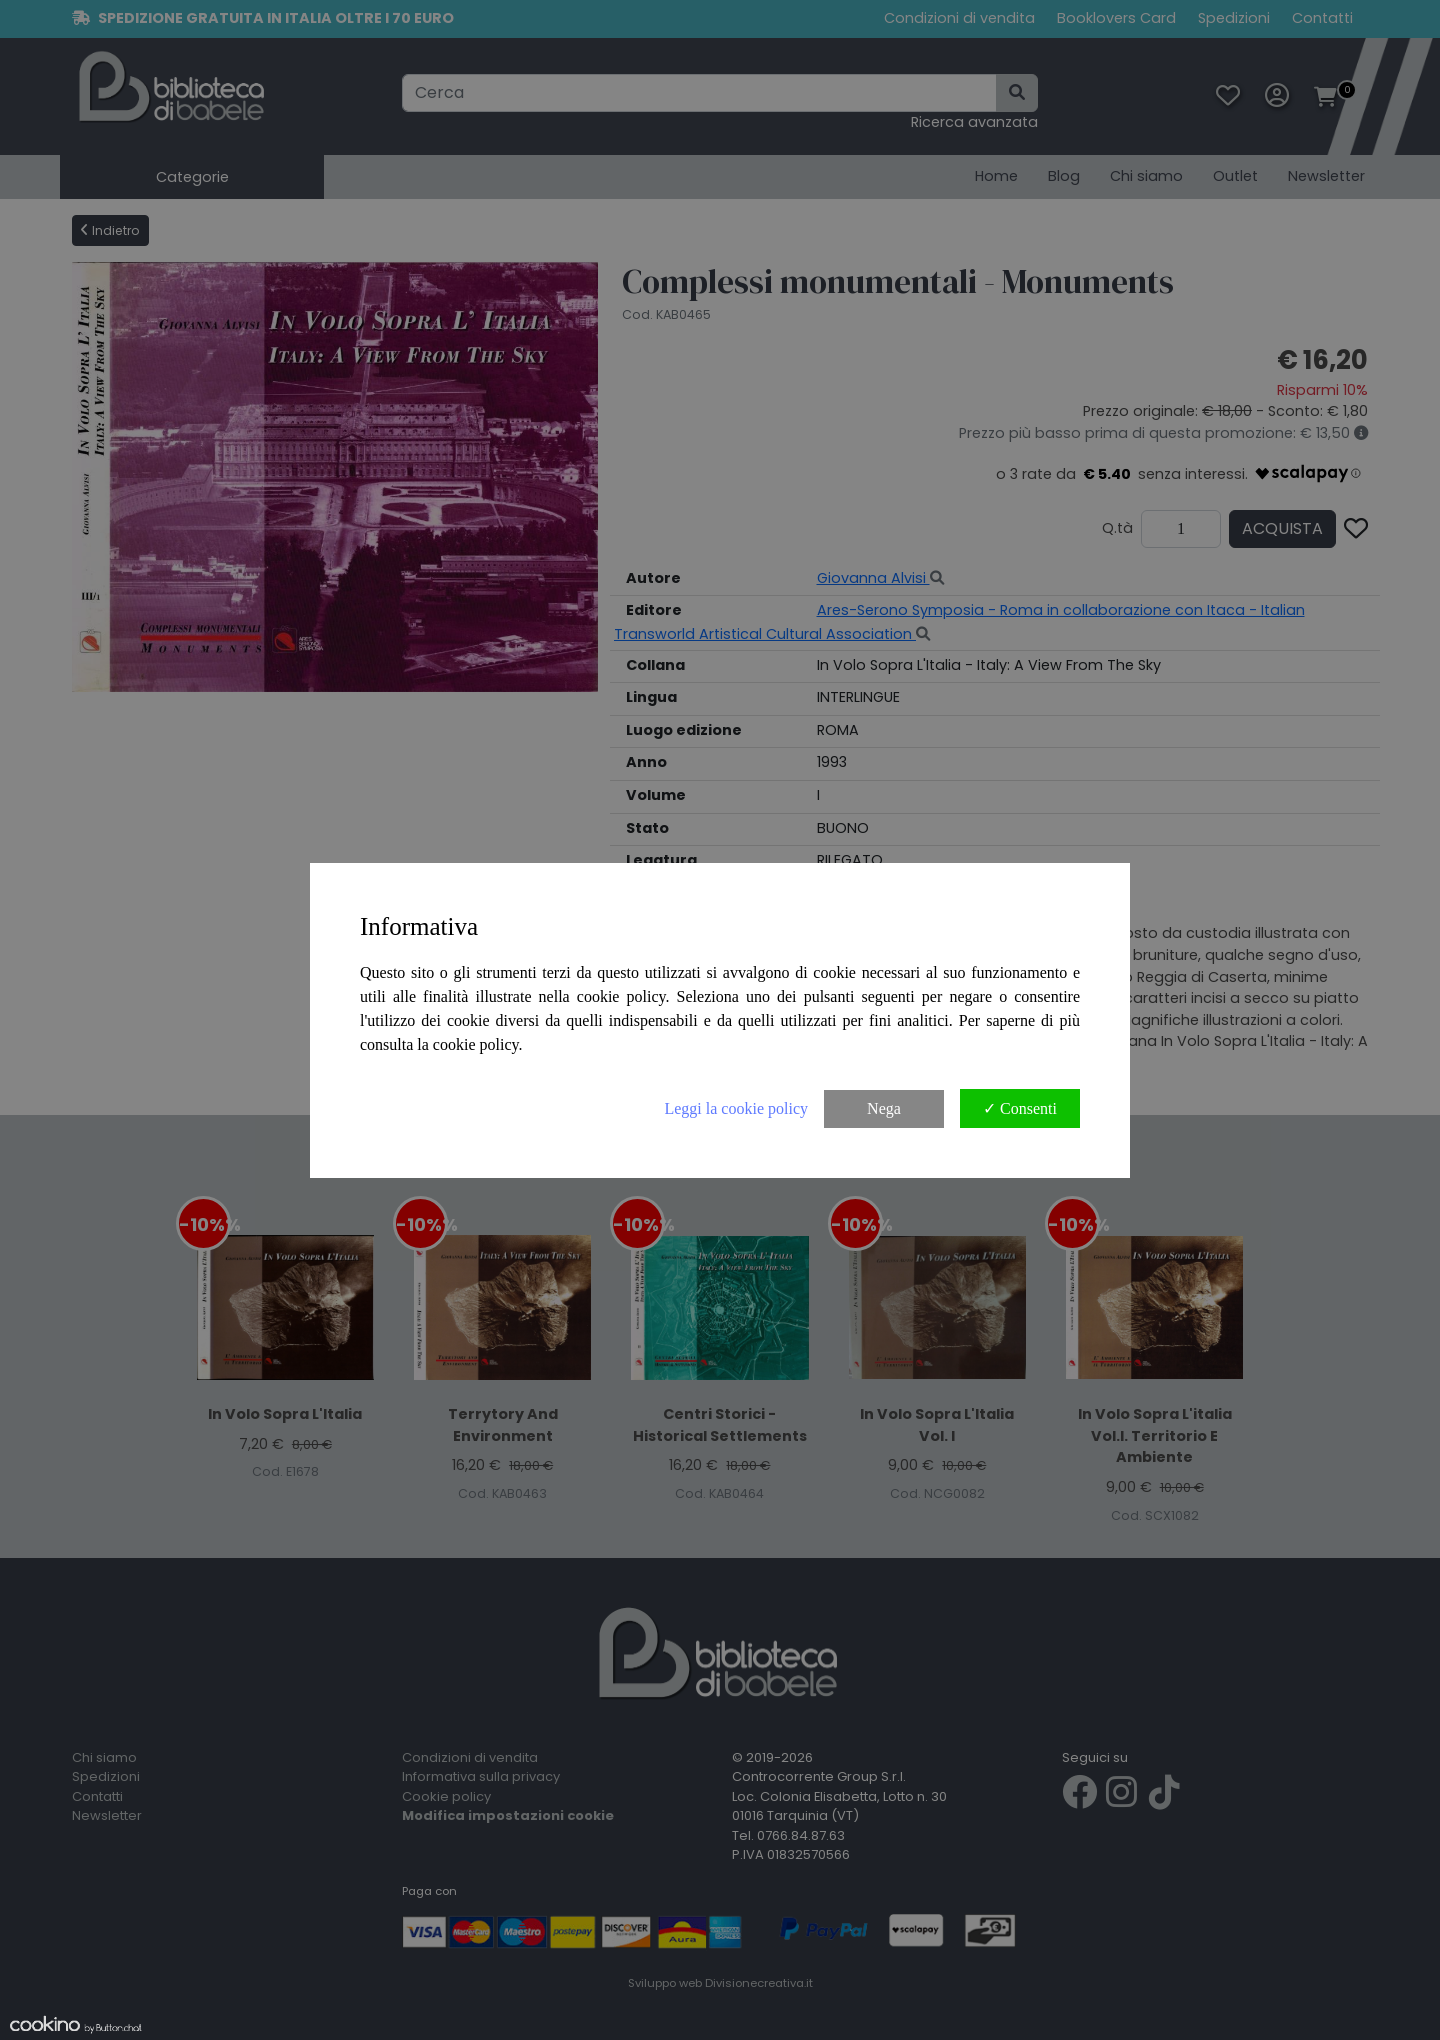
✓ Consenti (1020, 1108)
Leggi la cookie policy (736, 1108)
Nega (884, 1108)
